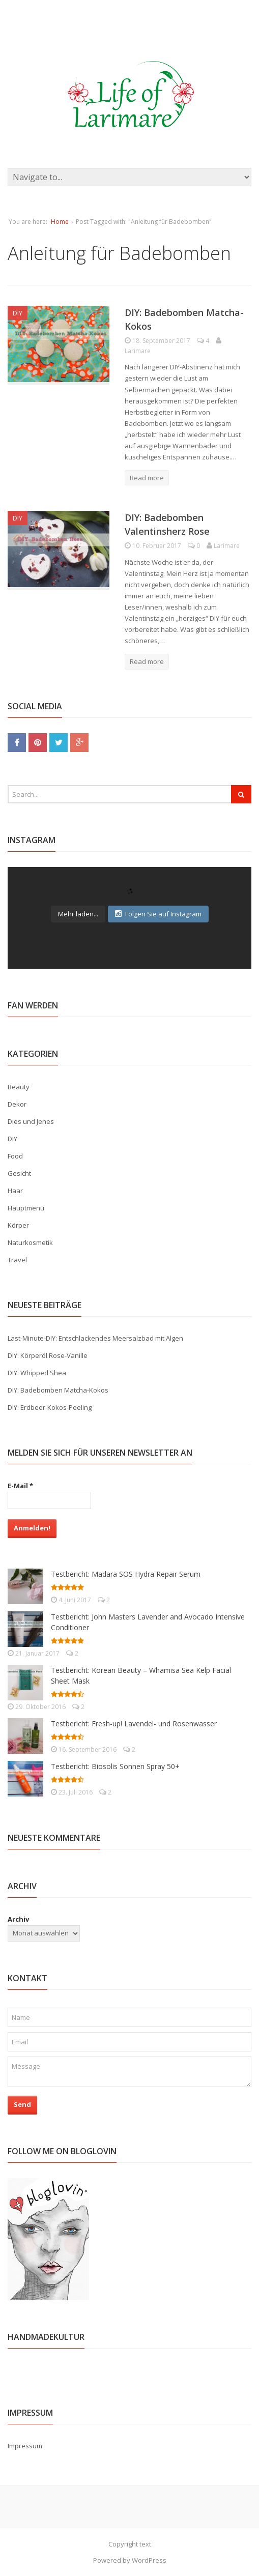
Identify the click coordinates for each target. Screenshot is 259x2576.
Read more (147, 477)
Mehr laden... (78, 913)
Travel (17, 1259)
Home (60, 221)
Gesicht (19, 1173)
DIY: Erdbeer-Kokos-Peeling (50, 1407)
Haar (15, 1190)
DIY (17, 312)
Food (15, 1156)
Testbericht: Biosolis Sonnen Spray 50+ (115, 1766)
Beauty (19, 1086)
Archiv (18, 1919)
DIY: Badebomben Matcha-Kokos (58, 1390)
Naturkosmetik (30, 1242)
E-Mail (20, 1485)
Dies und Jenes (31, 1121)
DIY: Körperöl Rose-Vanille (48, 1355)
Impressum (25, 2445)
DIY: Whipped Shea (37, 1372)
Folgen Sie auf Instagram (158, 913)
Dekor (17, 1104)
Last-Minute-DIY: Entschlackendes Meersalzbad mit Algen (95, 1338)
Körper (18, 1225)
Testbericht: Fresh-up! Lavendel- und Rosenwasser (134, 1723)
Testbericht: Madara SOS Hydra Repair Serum (125, 1574)
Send (22, 2104)
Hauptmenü (26, 1207)
